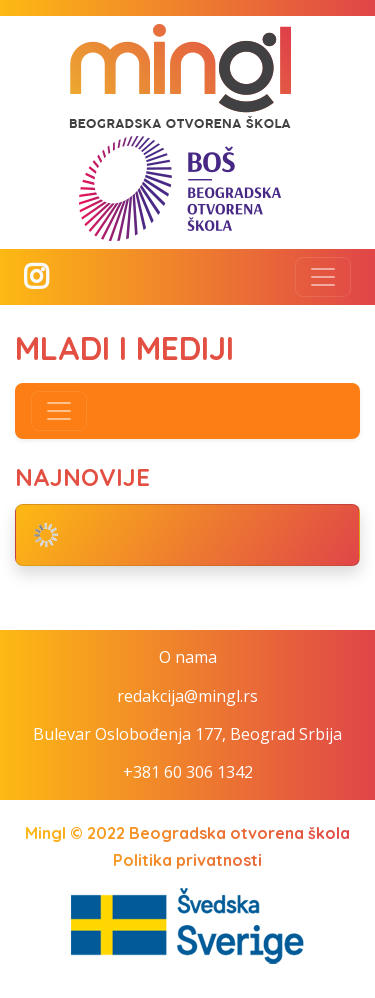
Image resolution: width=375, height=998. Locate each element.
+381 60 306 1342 (188, 772)
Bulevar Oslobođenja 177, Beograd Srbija (187, 734)
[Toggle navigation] (323, 277)
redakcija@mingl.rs (187, 696)
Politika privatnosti (187, 860)
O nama (188, 657)
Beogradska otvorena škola (239, 833)
